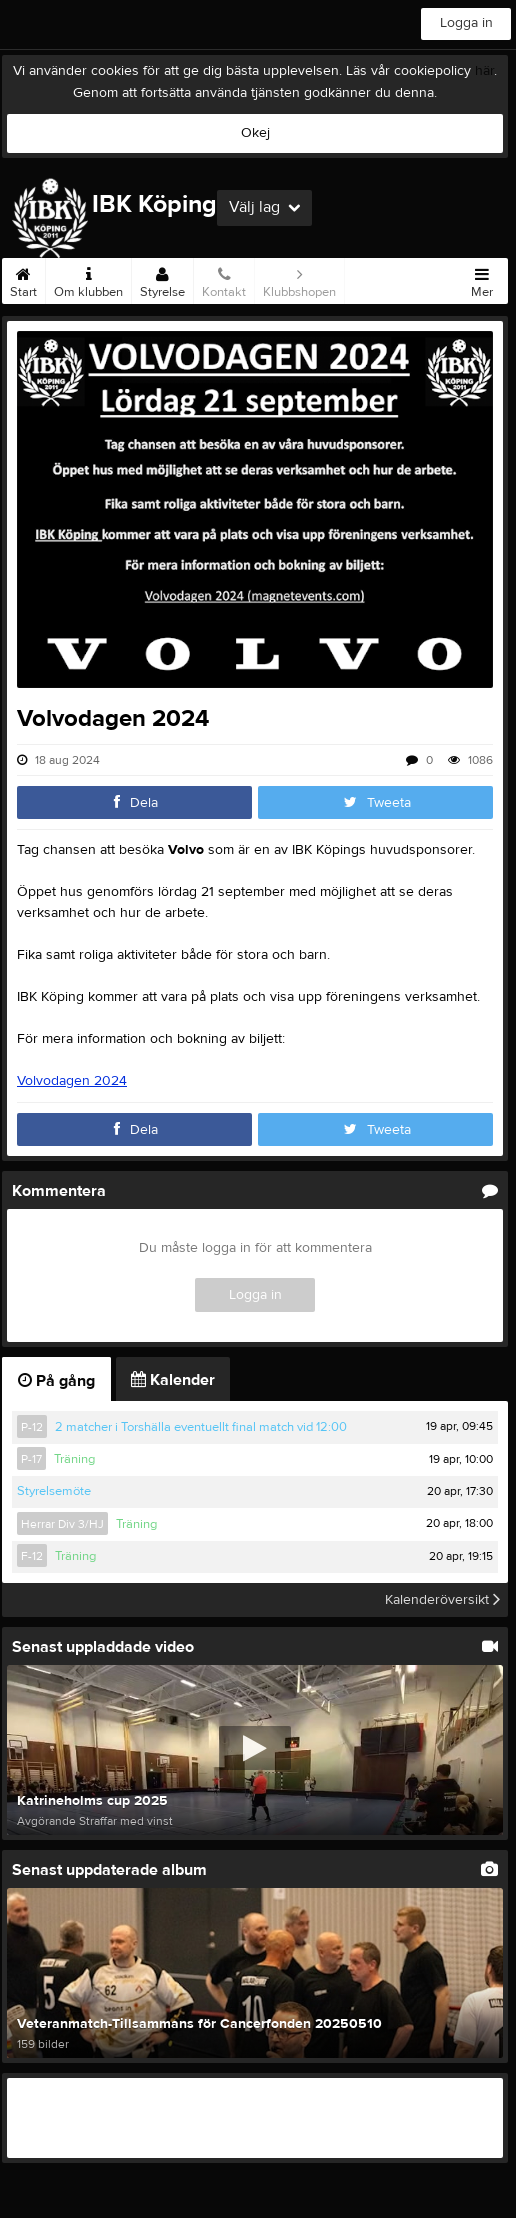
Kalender (173, 1380)
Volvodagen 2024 (72, 1081)
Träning (74, 1459)
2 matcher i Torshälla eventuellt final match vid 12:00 (201, 1427)
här (484, 71)
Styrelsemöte (54, 1491)
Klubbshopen (299, 279)
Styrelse (162, 279)
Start (23, 279)
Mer (482, 279)
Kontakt (224, 279)
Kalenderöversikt (442, 1600)
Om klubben (88, 279)
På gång (56, 1381)
